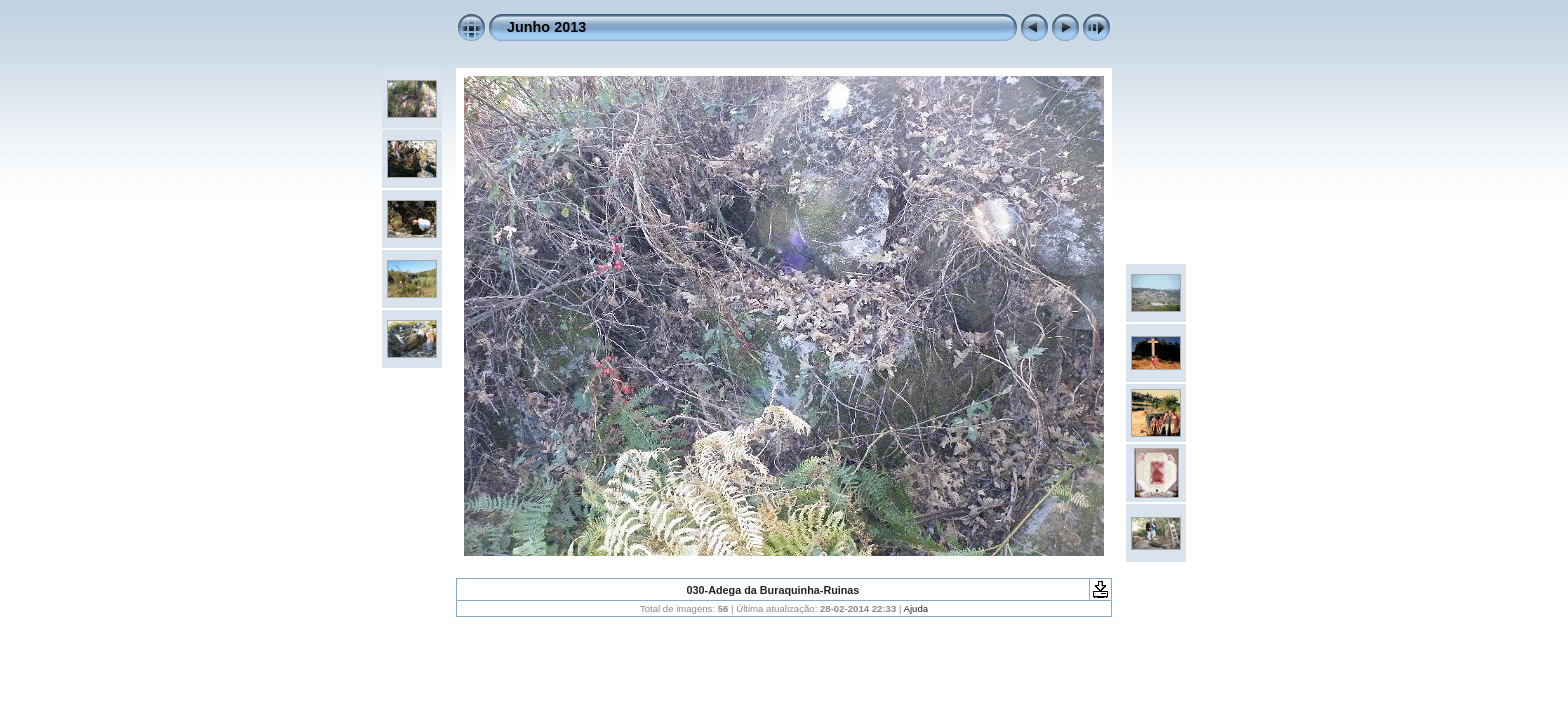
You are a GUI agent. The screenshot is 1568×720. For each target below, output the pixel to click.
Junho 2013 (546, 27)
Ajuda (916, 608)
